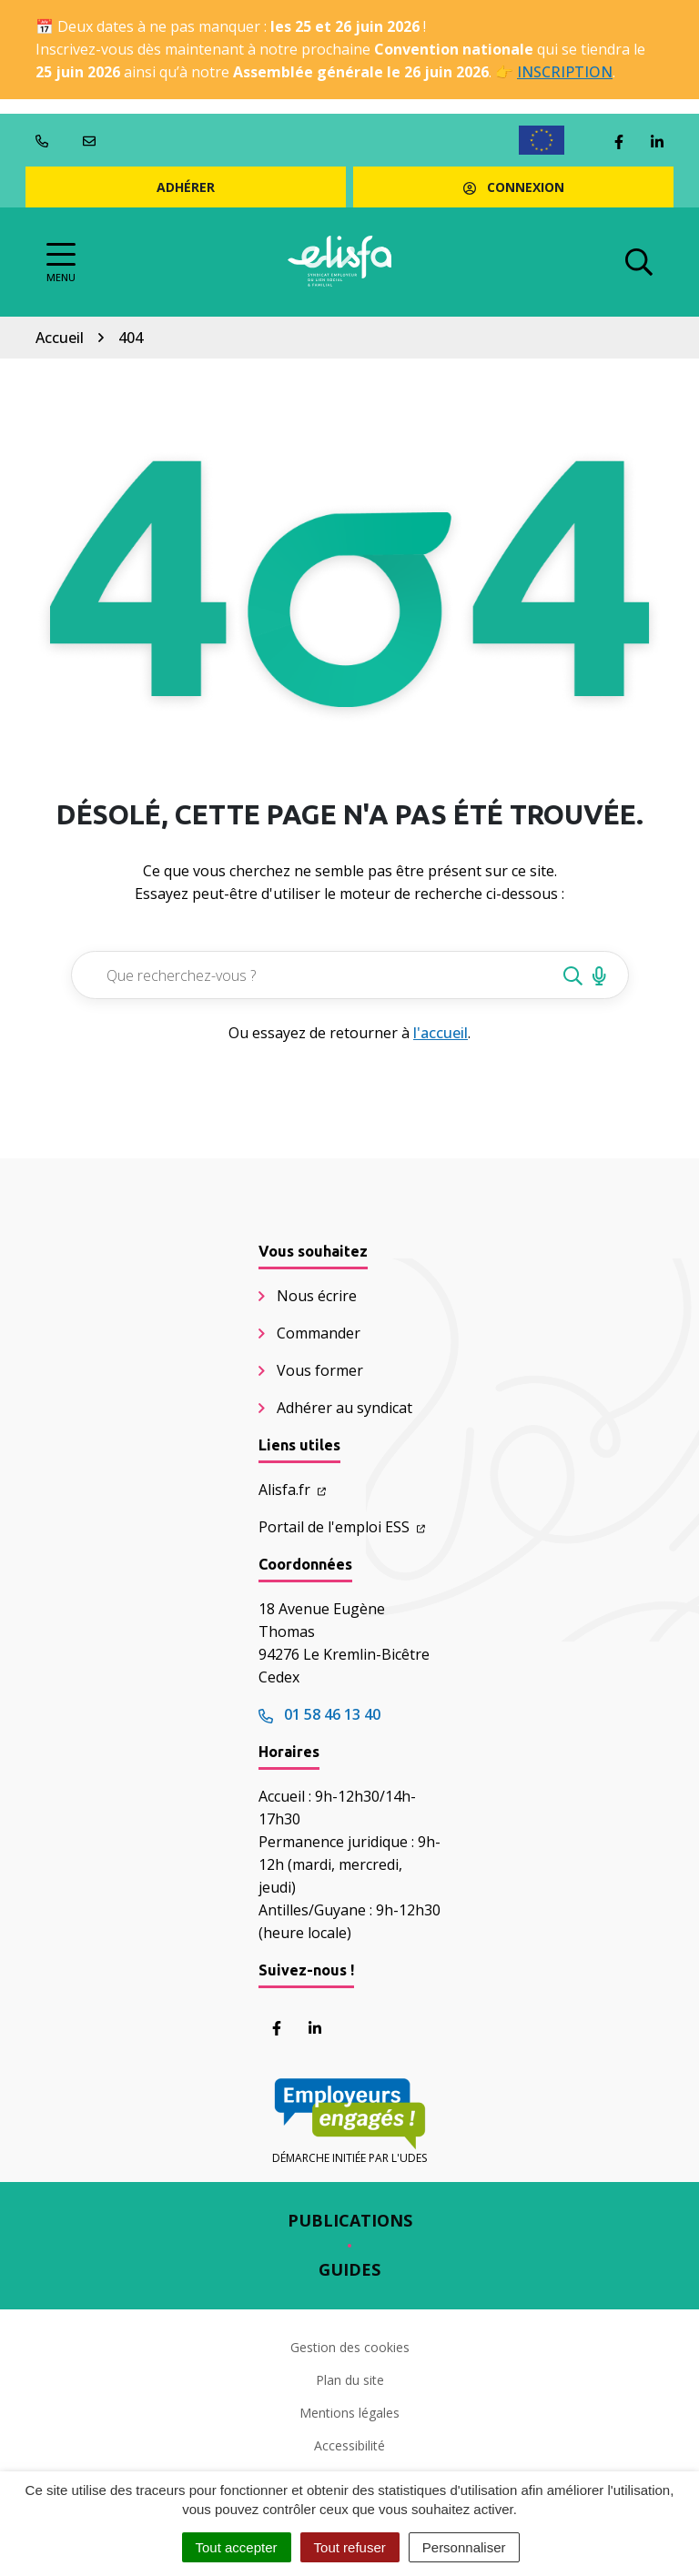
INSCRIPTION (565, 72)
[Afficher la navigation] (60, 262)
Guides (349, 2269)
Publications (350, 2220)
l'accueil (440, 1033)
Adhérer (186, 187)
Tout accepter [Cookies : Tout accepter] (237, 2547)
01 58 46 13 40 (319, 1714)
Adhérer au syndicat (344, 1408)
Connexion (513, 187)
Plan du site (350, 2380)
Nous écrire (317, 1296)
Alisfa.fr (292, 1490)
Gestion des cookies (350, 2347)
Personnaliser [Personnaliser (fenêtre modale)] (464, 2547)
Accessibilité (349, 2445)
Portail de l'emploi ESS (341, 1527)
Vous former (320, 1370)
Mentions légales (349, 2412)
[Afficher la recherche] (639, 262)
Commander (318, 1333)
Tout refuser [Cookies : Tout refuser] (350, 2547)
